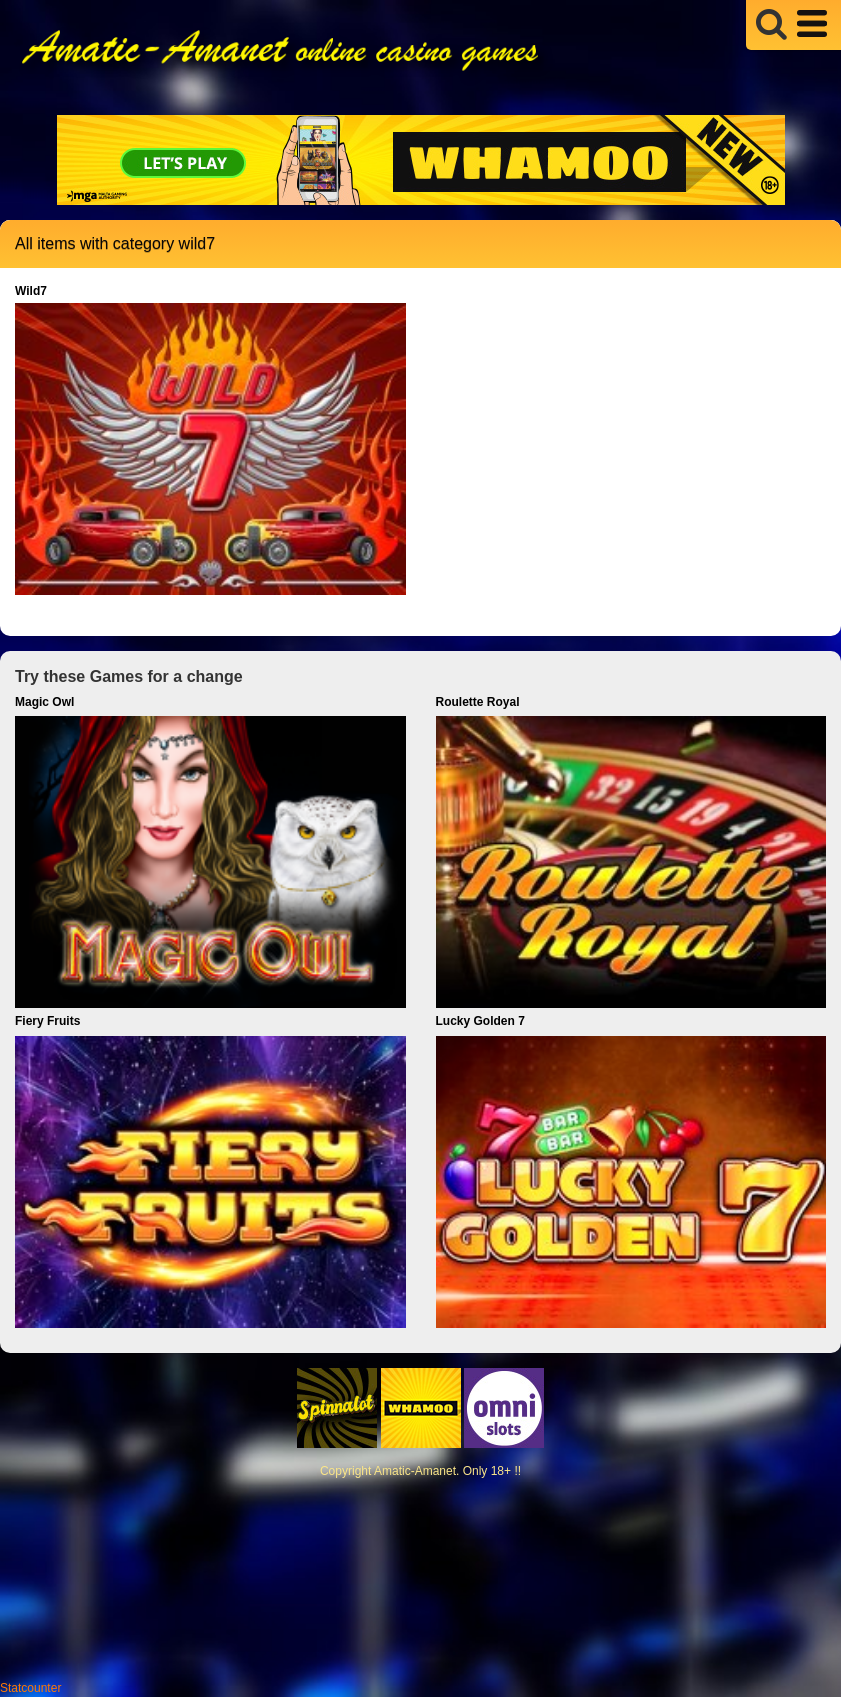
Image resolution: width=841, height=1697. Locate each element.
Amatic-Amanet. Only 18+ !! (447, 1471)
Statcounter (30, 1688)
